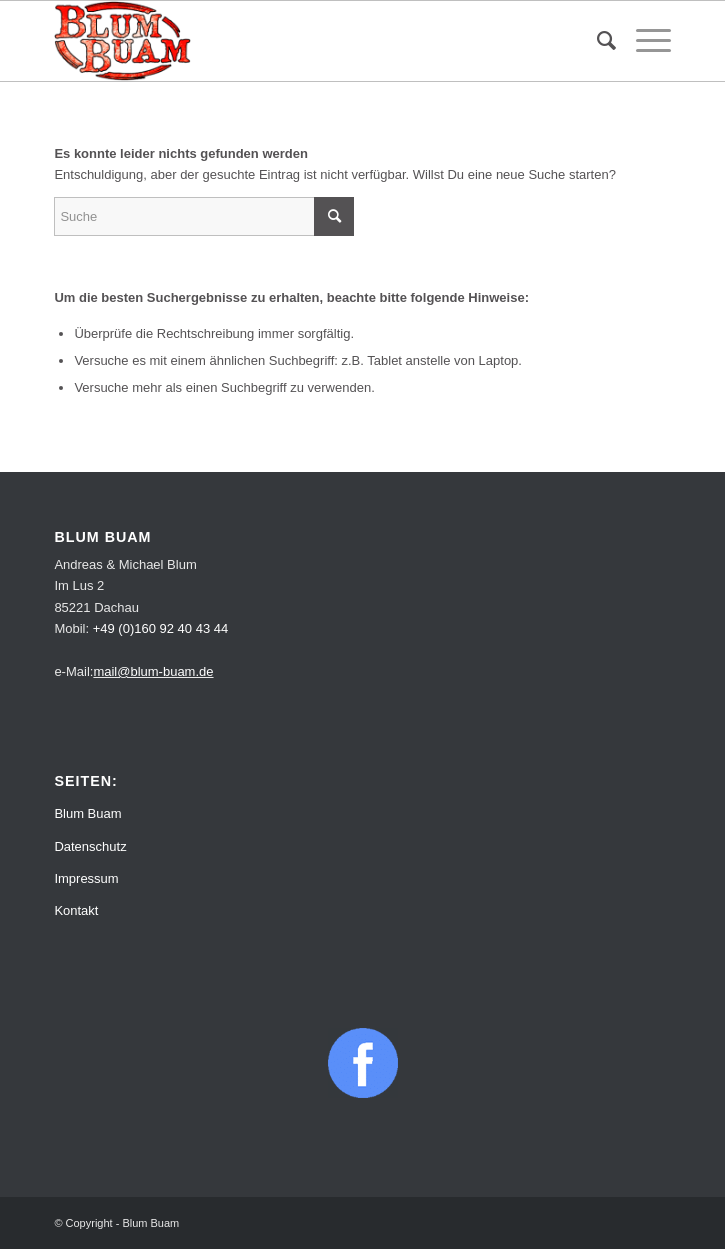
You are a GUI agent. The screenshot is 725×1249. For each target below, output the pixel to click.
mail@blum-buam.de (153, 671)
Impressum (86, 878)
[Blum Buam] (300, 41)
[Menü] (643, 41)
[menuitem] (596, 41)
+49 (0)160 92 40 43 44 (161, 628)
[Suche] (596, 41)
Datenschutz (90, 846)
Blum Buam (87, 813)
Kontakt (76, 910)
